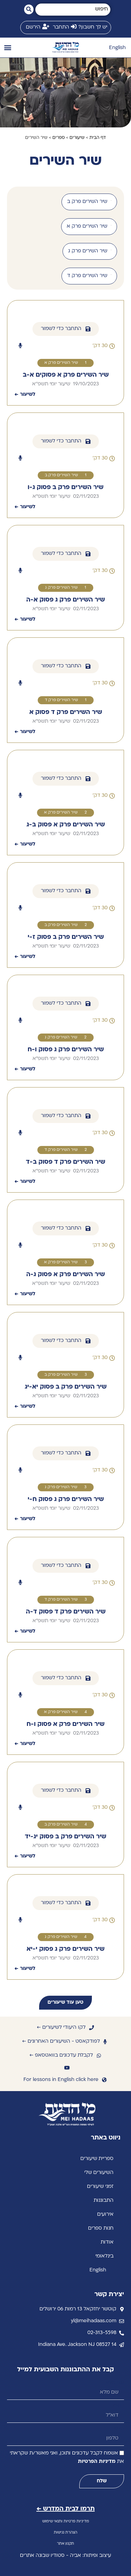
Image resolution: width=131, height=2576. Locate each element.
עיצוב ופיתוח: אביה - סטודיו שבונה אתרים (65, 2555)
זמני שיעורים (100, 2186)
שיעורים (77, 138)
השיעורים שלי (99, 2172)
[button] (7, 47)
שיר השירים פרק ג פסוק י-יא (65, 1949)
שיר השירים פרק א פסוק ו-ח (65, 1724)
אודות (107, 2242)
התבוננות (104, 2200)
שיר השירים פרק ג (61, 588)
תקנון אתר (65, 2544)
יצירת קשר (109, 2295)
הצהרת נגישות (65, 2533)
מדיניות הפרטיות (97, 2461)
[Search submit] (29, 9)
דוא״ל (117, 2406)
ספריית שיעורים (97, 2159)
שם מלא (114, 2383)
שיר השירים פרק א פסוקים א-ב (66, 375)
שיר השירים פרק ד (61, 700)
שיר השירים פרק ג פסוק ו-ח (66, 1050)
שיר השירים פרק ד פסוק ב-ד (65, 1162)
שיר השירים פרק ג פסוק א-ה (65, 600)
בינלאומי (104, 2256)
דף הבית (97, 138)
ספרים (58, 138)
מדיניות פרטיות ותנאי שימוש (65, 2521)
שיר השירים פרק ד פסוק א (65, 712)
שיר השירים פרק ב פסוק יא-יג (66, 1387)
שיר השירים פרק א (61, 363)
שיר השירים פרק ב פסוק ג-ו (65, 487)
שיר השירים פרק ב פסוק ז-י (66, 937)
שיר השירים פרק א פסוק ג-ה (65, 1275)
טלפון (118, 2429)
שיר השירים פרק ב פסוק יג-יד (65, 1837)
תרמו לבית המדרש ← (65, 2509)
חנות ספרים (101, 2228)
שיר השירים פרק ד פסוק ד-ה (65, 1612)
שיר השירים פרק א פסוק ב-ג (66, 825)
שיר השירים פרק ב (61, 475)
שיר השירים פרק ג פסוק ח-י (66, 1499)
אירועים (105, 2214)
